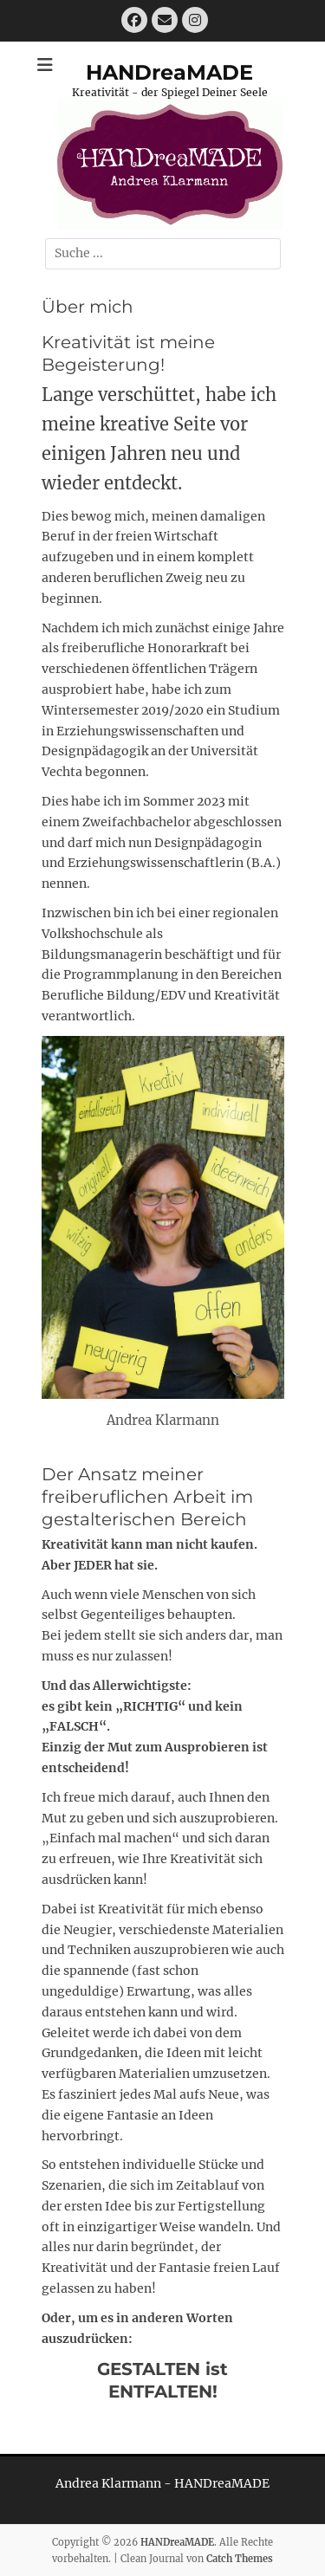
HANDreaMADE (169, 72)
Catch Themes (239, 2559)
